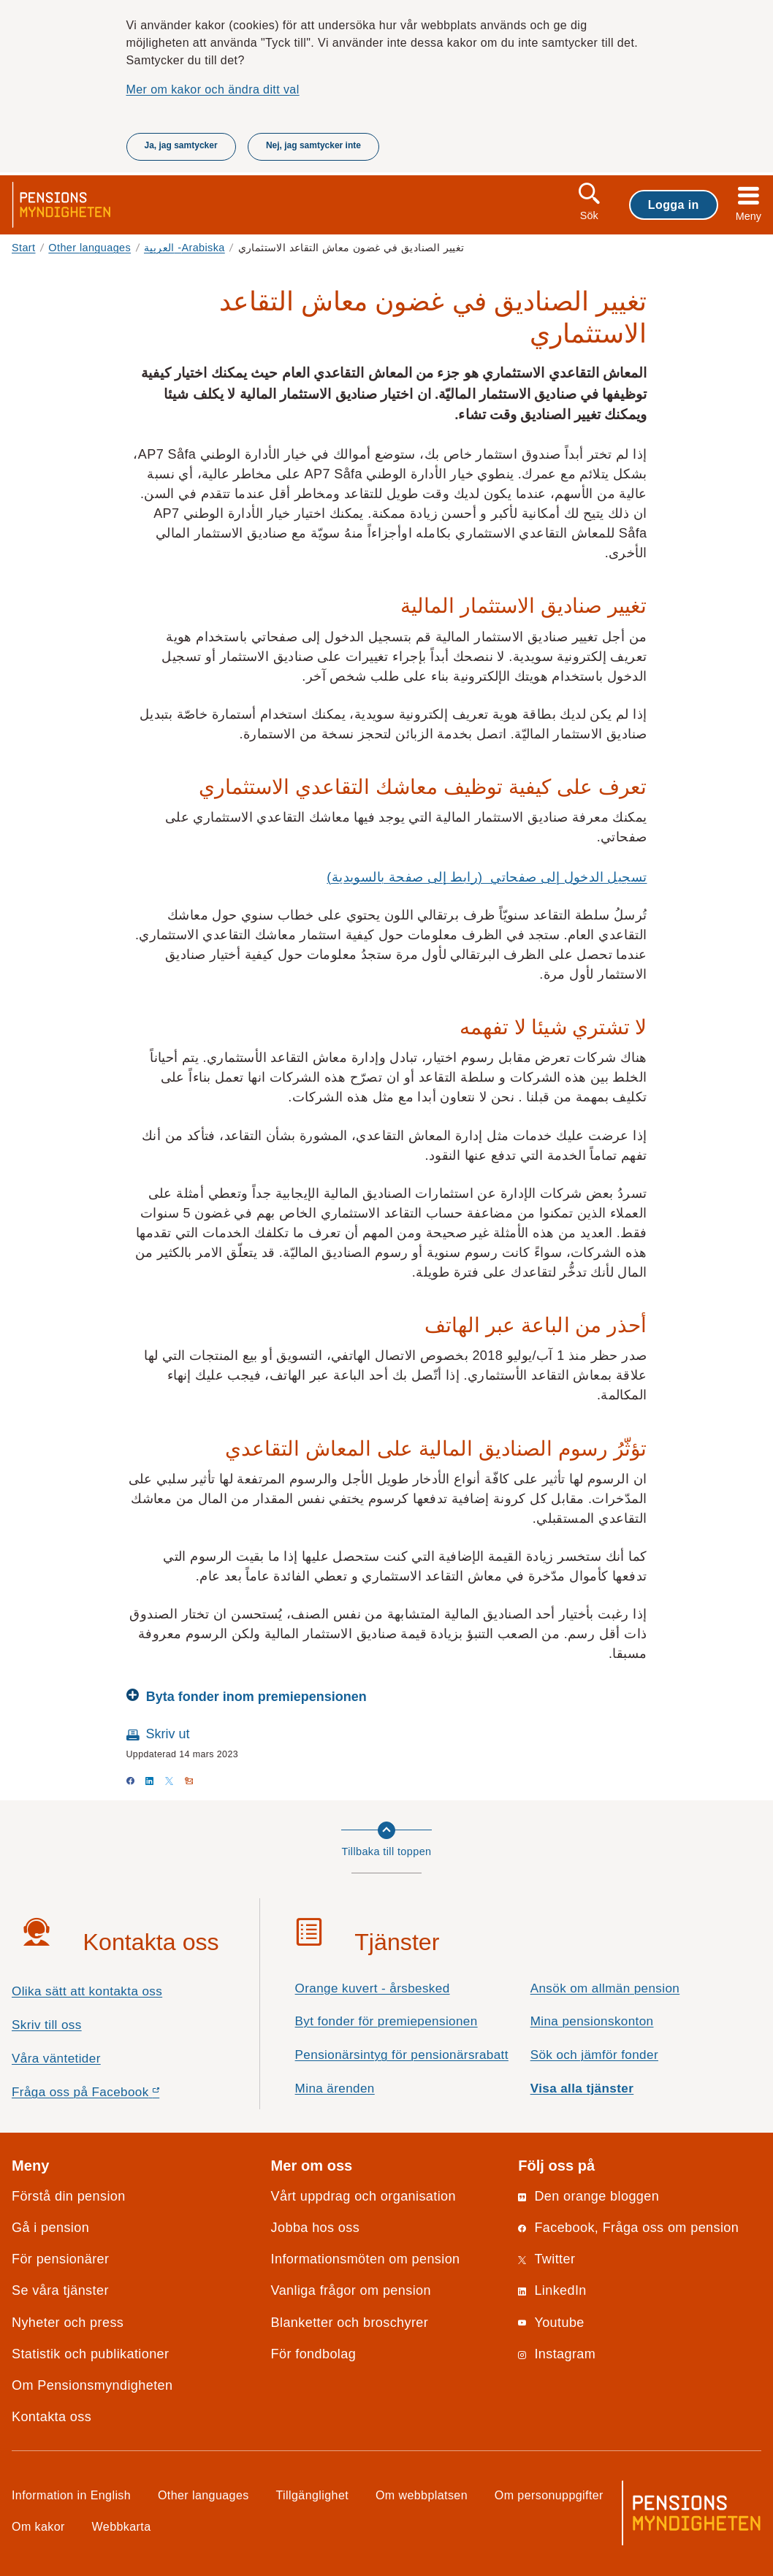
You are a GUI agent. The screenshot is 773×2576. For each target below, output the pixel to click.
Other (89, 247)
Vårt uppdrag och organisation (363, 2196)
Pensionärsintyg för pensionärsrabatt (402, 2055)
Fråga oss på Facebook (111, 2095)
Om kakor (38, 2526)
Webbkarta (121, 2526)
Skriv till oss (47, 2025)
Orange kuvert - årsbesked (372, 1988)
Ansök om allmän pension (605, 1988)
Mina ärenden (335, 2088)
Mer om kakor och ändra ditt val (213, 89)
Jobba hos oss (315, 2227)
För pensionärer (60, 2259)
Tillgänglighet (312, 2495)
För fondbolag (314, 2354)
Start (24, 247)
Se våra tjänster (60, 2290)
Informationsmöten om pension (365, 2259)
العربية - (184, 247)
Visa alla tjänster (582, 2088)
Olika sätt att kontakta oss (87, 1991)
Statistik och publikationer (90, 2354)
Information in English (71, 2495)
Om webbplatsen (422, 2495)
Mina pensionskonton (592, 2021)
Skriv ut (168, 1734)
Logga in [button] (673, 204)
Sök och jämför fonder (594, 2055)
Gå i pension (50, 2227)
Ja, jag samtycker (181, 145)
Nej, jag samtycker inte (313, 145)
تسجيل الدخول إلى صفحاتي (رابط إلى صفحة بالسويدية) (487, 877)
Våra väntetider (56, 2058)
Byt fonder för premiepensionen (386, 2021)
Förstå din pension (69, 2196)
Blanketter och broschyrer (350, 2322)
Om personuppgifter (549, 2495)
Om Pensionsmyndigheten (92, 2385)
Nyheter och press (67, 2322)
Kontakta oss (51, 2416)
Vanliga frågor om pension (351, 2290)
